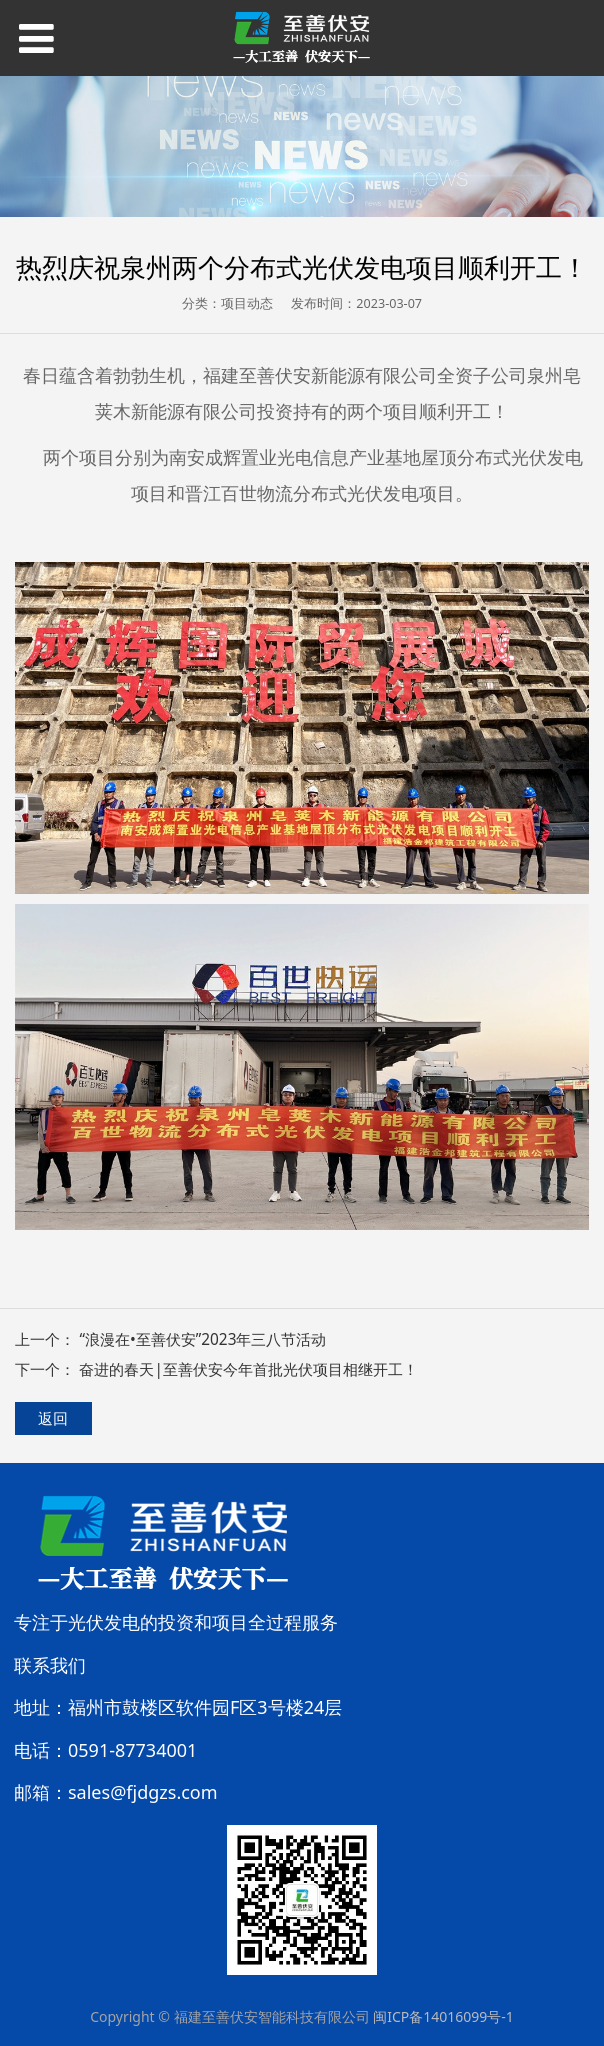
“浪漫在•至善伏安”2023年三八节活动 (202, 1339)
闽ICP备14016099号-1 (443, 2016)
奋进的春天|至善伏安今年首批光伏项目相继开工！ (248, 1369)
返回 (53, 1418)
